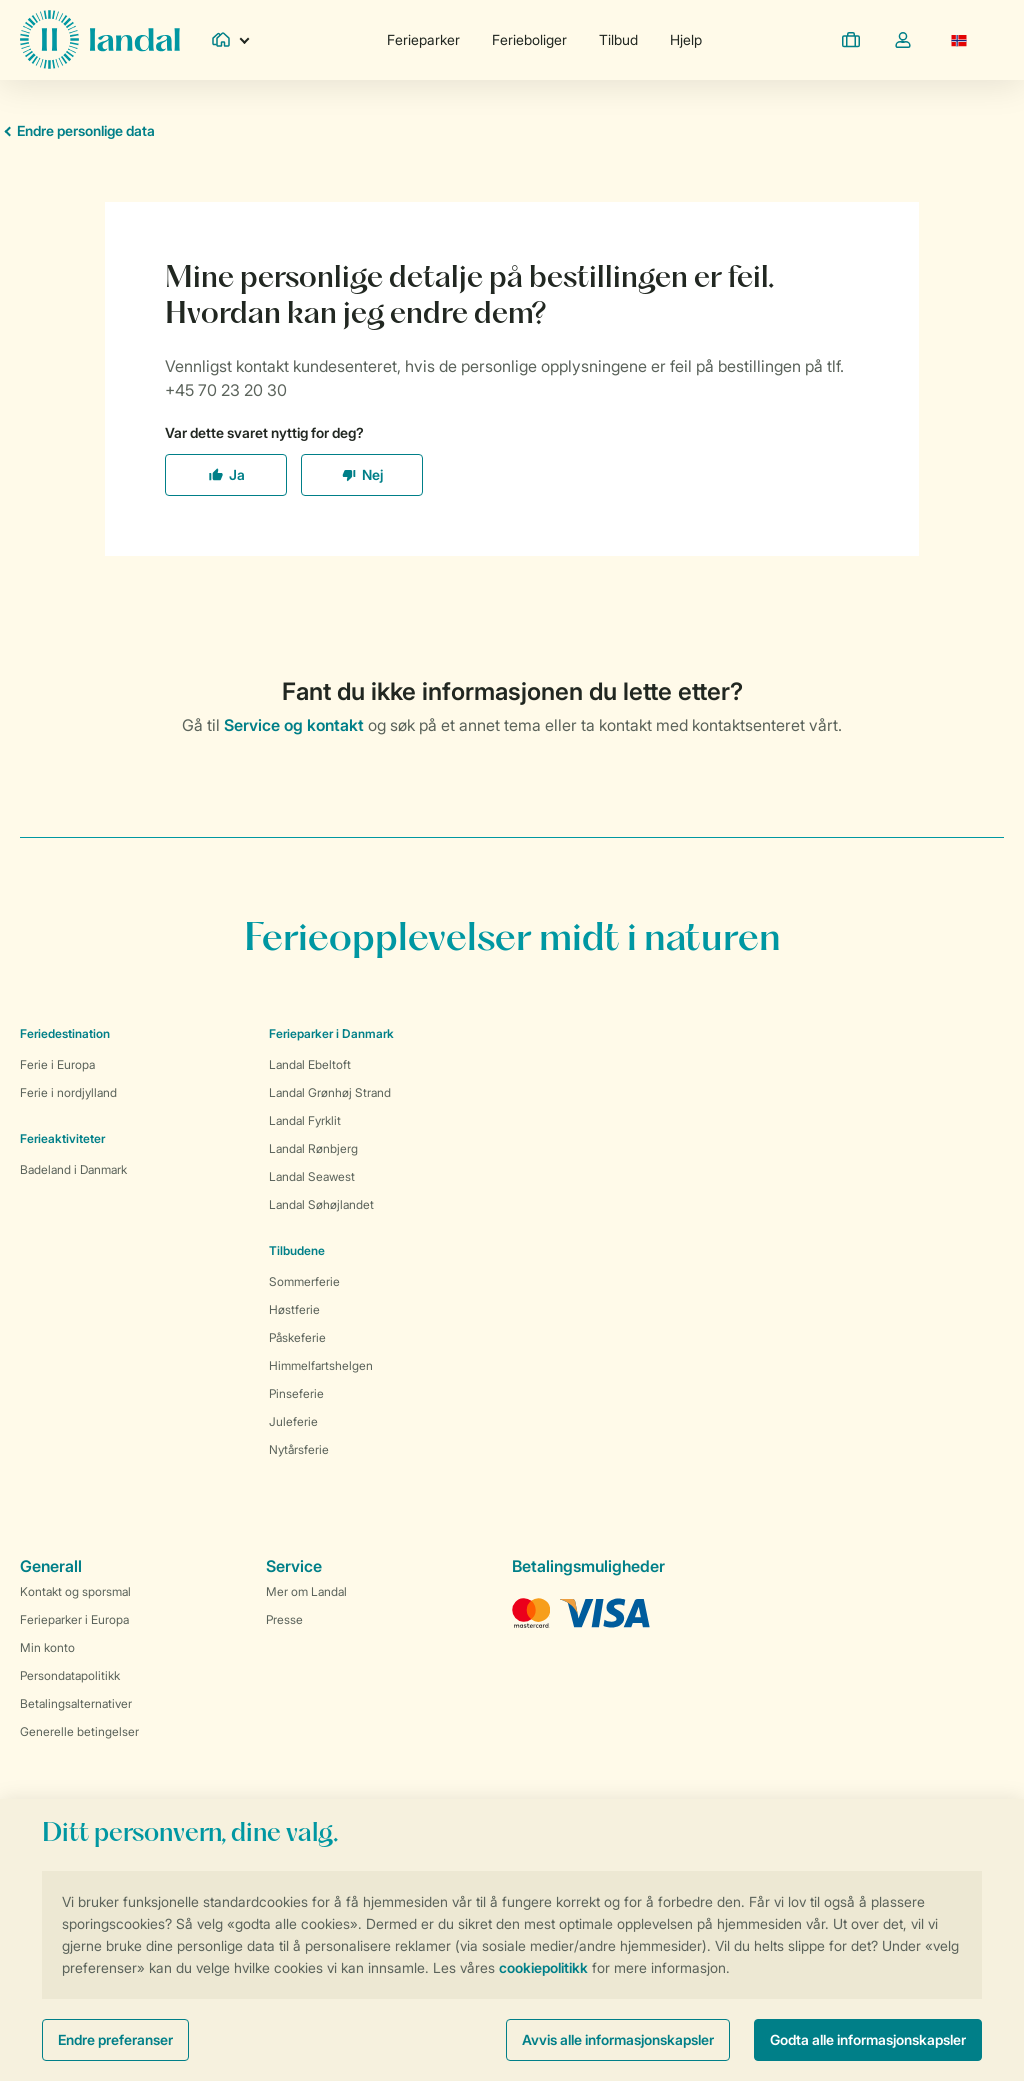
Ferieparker (423, 39)
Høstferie (294, 1309)
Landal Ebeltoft (310, 1064)
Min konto (47, 1647)
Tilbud (618, 39)
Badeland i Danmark (73, 1169)
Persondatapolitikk (70, 1675)
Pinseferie (296, 1393)
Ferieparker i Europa (74, 1619)
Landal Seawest (312, 1176)
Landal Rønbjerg (313, 1148)
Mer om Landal (306, 1591)
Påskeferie (297, 1337)
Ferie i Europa (57, 1064)
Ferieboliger (529, 39)
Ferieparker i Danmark (331, 1033)
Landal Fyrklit (305, 1120)
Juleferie (293, 1421)
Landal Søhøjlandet (321, 1204)
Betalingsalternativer (76, 1703)
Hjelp (686, 39)
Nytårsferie (299, 1449)
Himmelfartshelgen (321, 1365)
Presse (284, 1619)
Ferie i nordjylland (68, 1092)
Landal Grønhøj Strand (330, 1092)
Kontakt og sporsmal (75, 1591)
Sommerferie (304, 1281)
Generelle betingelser (79, 1731)
